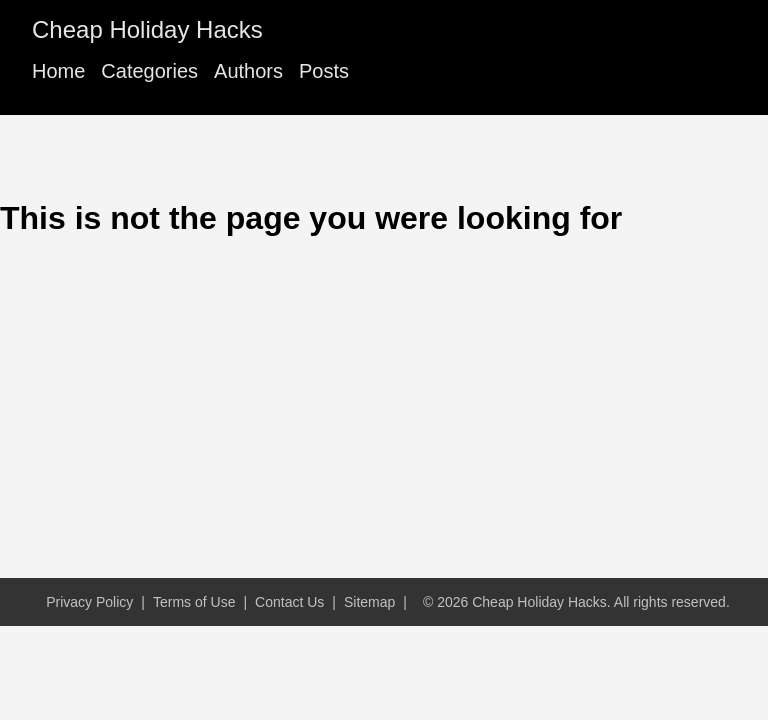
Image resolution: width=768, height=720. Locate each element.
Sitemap (369, 602)
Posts (324, 71)
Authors (248, 71)
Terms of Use (194, 602)
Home (58, 71)
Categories (149, 71)
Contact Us (289, 602)
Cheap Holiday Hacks (147, 29)
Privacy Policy (89, 602)
